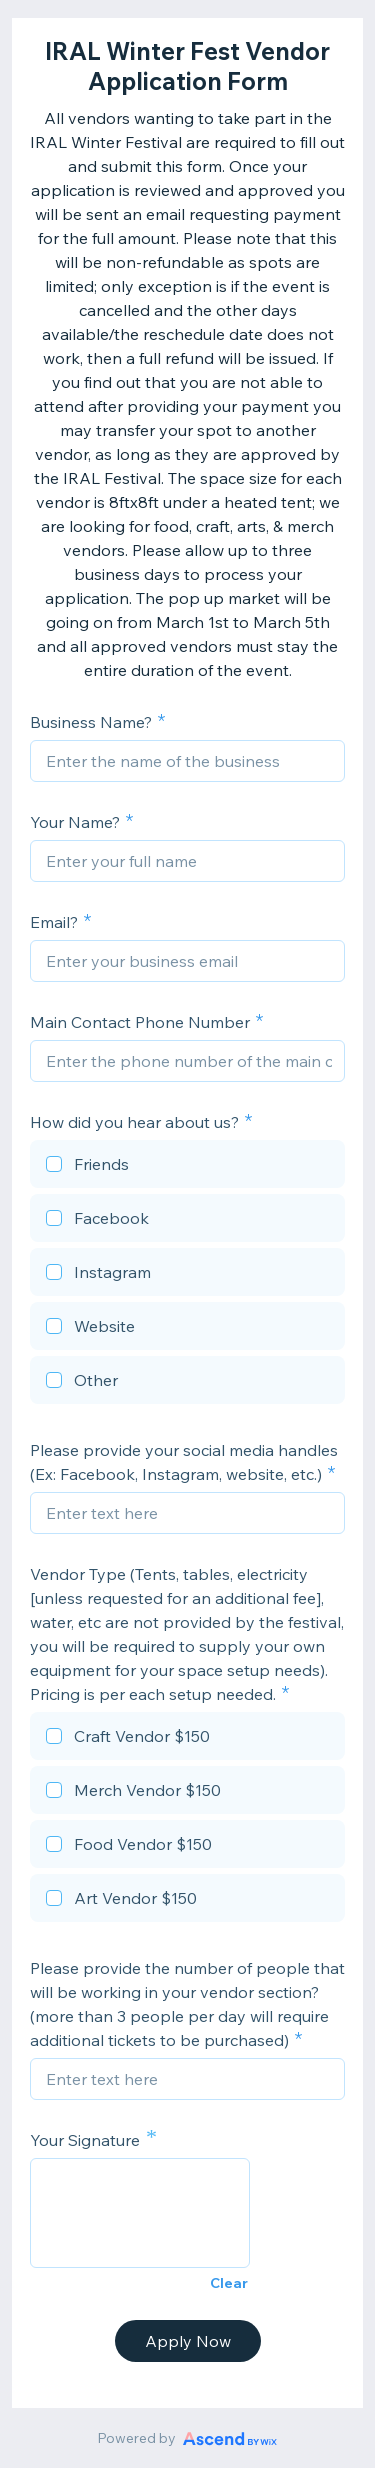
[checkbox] (187, 1167)
